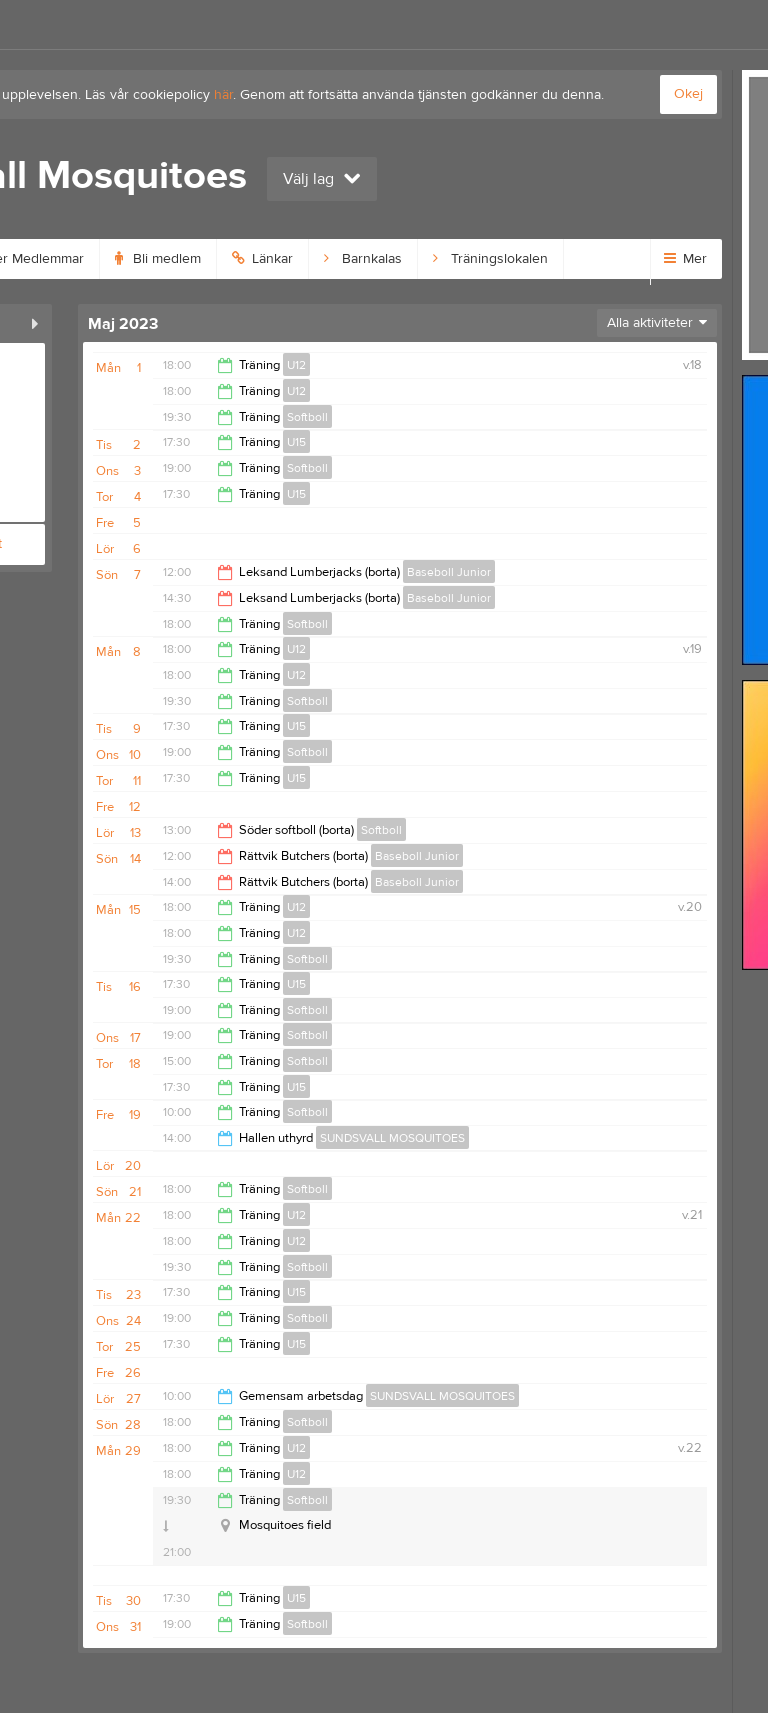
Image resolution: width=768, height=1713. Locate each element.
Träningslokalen (490, 259)
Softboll (307, 417)
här (223, 95)
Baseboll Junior (449, 572)
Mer (685, 259)
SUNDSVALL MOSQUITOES (392, 1138)
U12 (296, 365)
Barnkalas (363, 259)
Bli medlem (158, 259)
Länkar (262, 259)
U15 (296, 442)
